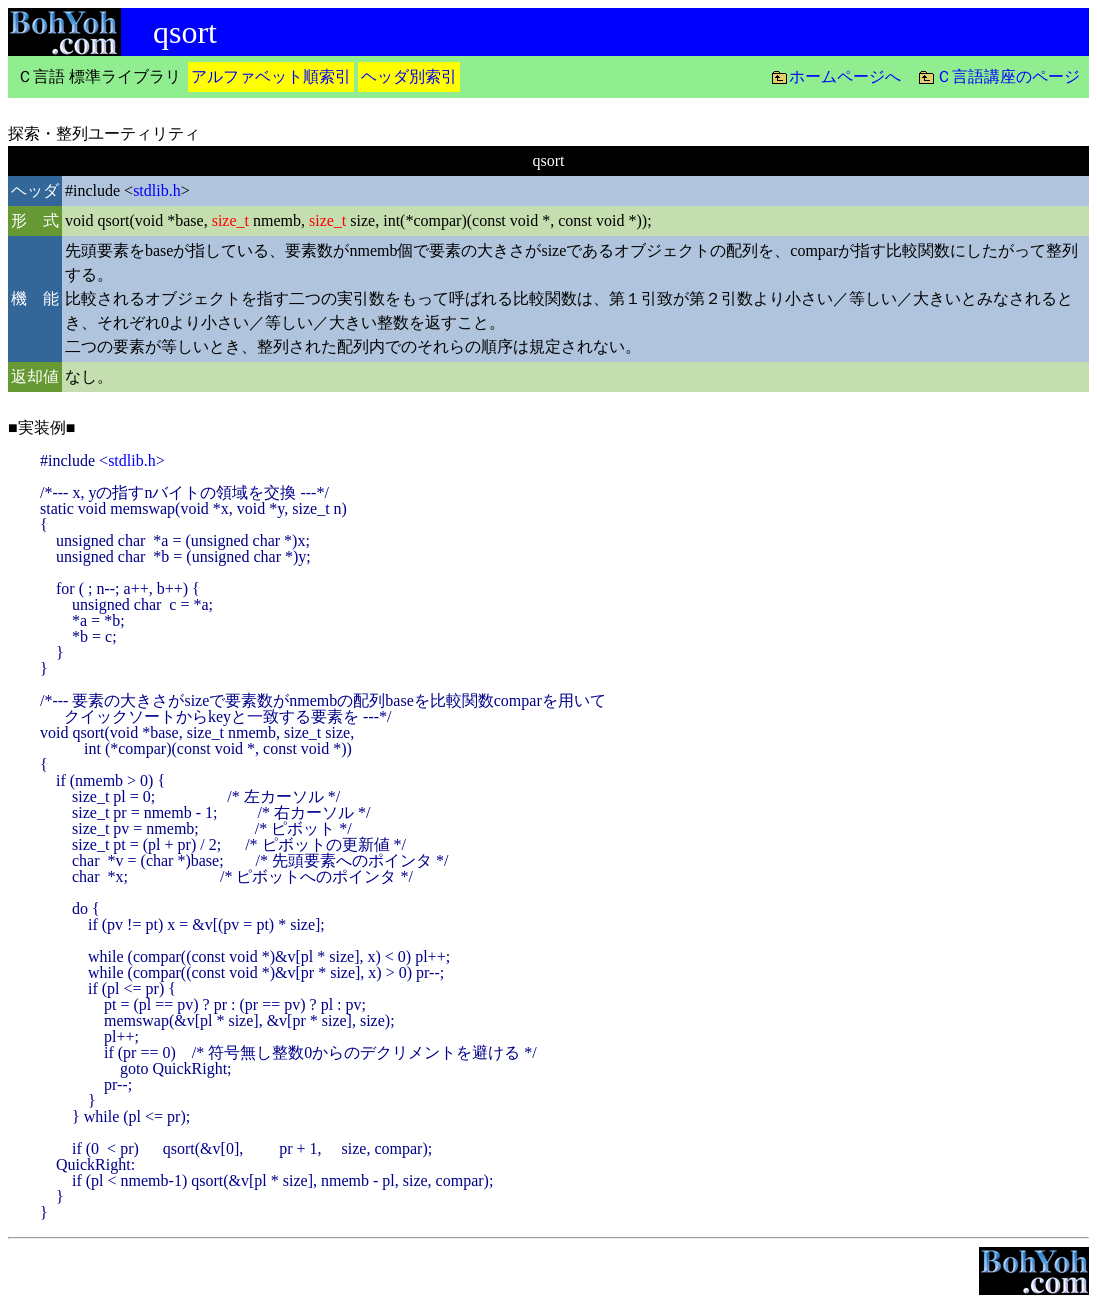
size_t (230, 220)
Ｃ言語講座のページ (1008, 76)
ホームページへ (845, 76)
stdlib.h (157, 190)
